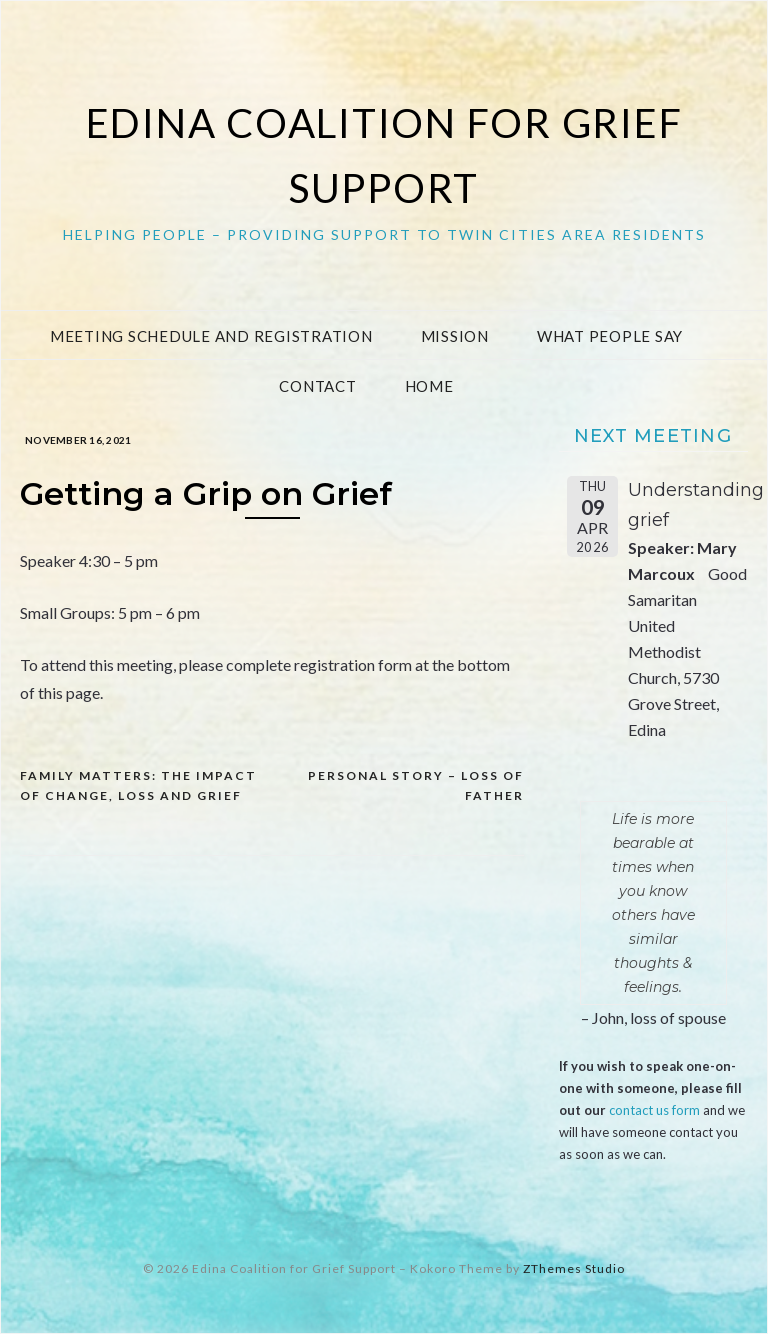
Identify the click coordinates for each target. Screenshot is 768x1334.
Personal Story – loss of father (416, 785)
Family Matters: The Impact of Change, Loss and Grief (138, 785)
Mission (455, 336)
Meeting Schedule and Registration (211, 336)
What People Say (610, 336)
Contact (317, 386)
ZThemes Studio (574, 1268)
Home (429, 386)
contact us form (654, 1110)
